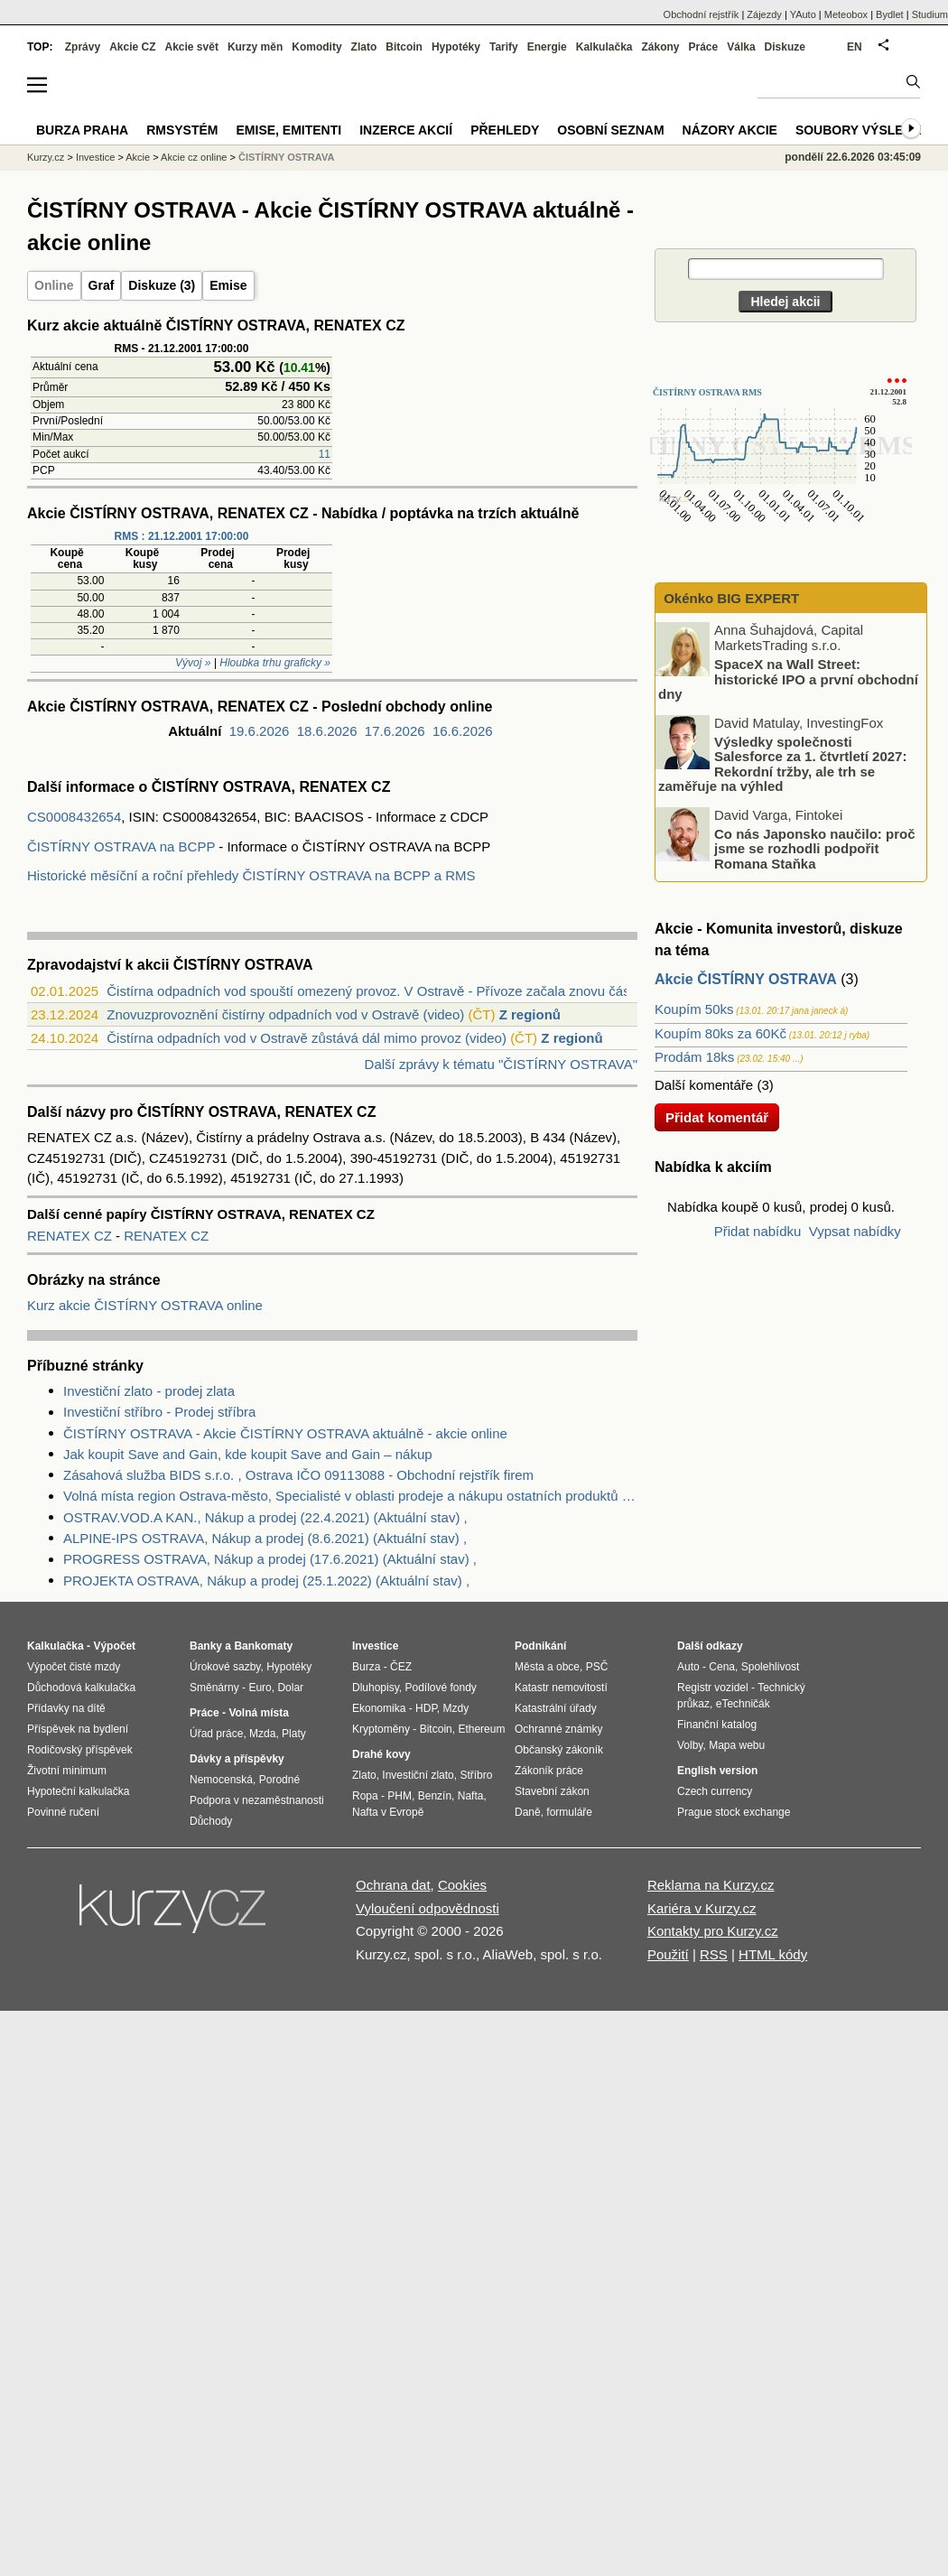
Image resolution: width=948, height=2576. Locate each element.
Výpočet (114, 1646)
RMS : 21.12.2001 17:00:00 (182, 536)
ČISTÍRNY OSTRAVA (286, 157)
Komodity (316, 47)
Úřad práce (216, 1733)
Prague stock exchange (733, 1812)
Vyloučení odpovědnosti (427, 1908)
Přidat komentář (716, 1117)
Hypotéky (456, 47)
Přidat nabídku (758, 1231)
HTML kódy (773, 1954)
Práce (704, 47)
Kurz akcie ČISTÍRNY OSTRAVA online (145, 1305)
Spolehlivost (770, 1666)
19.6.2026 (259, 731)
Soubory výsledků (863, 130)
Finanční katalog (717, 1724)
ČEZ (401, 1666)
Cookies (462, 1884)
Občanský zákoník (559, 1750)
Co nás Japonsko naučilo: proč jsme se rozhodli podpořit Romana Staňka (814, 847)
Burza (366, 1666)
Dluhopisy (375, 1687)
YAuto (803, 14)
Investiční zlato (417, 1775)
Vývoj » (192, 662)
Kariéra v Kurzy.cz (702, 1908)
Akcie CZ (132, 47)
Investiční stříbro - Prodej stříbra (159, 1411)
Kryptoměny (381, 1729)
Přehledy (504, 130)
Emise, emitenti (289, 130)
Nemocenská (221, 1779)
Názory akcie (730, 130)
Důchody (211, 1821)
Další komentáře (704, 1085)
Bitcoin (404, 47)
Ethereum (481, 1729)
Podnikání (540, 1646)
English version (717, 1770)
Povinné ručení (63, 1812)
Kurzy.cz (45, 157)
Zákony (660, 47)
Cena (722, 1666)
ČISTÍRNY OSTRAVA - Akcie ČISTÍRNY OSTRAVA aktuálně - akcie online (285, 1433)
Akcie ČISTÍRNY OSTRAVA (746, 979)
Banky (206, 1646)
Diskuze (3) (161, 285)
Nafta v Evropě (387, 1812)
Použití (668, 1954)
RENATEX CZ (71, 1235)
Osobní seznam (610, 130)
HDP (426, 1708)
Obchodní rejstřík (701, 14)
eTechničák (743, 1703)
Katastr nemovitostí (561, 1687)
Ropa (365, 1796)
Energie (547, 47)
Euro (259, 1687)
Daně (528, 1812)
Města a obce (547, 1666)
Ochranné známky (558, 1729)
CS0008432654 (74, 816)
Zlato (364, 47)
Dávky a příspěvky (237, 1759)
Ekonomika (378, 1708)
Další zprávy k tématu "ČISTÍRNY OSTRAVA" (501, 1064)
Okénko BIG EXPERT (729, 598)
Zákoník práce (549, 1770)
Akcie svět (191, 47)
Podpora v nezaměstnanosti (257, 1800)
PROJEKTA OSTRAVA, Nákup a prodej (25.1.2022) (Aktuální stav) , (266, 1580)
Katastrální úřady (556, 1708)
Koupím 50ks (694, 1009)
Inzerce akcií (405, 130)
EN (854, 47)
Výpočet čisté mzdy (73, 1666)
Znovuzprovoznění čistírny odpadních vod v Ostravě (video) (285, 1014)
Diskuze (785, 47)
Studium (930, 14)
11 (324, 454)
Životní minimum (67, 1770)
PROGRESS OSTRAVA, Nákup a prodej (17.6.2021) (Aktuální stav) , (270, 1559)
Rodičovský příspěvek (80, 1750)
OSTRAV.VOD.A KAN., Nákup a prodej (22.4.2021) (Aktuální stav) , (265, 1517)
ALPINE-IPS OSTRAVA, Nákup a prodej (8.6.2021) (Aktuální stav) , (265, 1538)
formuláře (569, 1812)
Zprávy (82, 47)
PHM (399, 1796)
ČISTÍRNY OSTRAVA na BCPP (121, 846)
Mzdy (456, 1708)
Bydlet (890, 14)
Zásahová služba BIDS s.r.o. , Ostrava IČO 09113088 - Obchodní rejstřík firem (298, 1475)
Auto (688, 1666)
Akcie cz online (194, 157)
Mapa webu (737, 1745)
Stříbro (476, 1775)
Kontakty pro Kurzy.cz (712, 1931)
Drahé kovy (381, 1754)
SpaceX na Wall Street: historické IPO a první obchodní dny (788, 679)
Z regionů (530, 1014)
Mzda (262, 1733)
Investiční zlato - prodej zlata (149, 1391)
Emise (227, 285)
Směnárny (214, 1687)
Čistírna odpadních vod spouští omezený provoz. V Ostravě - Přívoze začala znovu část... (376, 991)
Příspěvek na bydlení (77, 1729)
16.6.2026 (462, 731)
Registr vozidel (712, 1687)
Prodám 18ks (694, 1057)
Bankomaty (263, 1646)
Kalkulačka (604, 47)
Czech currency (714, 1791)
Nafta (471, 1796)
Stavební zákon (552, 1791)
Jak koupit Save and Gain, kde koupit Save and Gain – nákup (247, 1454)
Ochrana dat (393, 1884)
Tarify (503, 47)
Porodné (279, 1779)
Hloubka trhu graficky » (274, 662)
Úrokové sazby (225, 1666)
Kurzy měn (255, 47)
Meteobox (846, 14)
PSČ (597, 1666)
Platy (294, 1733)
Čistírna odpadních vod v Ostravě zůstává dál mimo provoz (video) (307, 1038)
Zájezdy (764, 14)
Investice (95, 157)
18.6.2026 (327, 731)
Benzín (434, 1796)
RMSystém (182, 130)
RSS (714, 1954)
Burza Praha (82, 130)
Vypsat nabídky (855, 1231)
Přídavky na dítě (66, 1708)
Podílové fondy (440, 1687)
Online (54, 285)
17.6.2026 (395, 731)
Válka (741, 47)
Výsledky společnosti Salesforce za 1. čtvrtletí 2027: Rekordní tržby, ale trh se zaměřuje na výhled (782, 763)
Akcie (137, 157)
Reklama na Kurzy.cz (711, 1884)
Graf (101, 285)
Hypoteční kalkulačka (78, 1791)
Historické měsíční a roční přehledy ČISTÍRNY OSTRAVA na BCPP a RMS (251, 875)
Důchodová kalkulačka (81, 1687)
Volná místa (258, 1712)
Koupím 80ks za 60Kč (720, 1033)
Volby (689, 1745)
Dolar (290, 1687)
